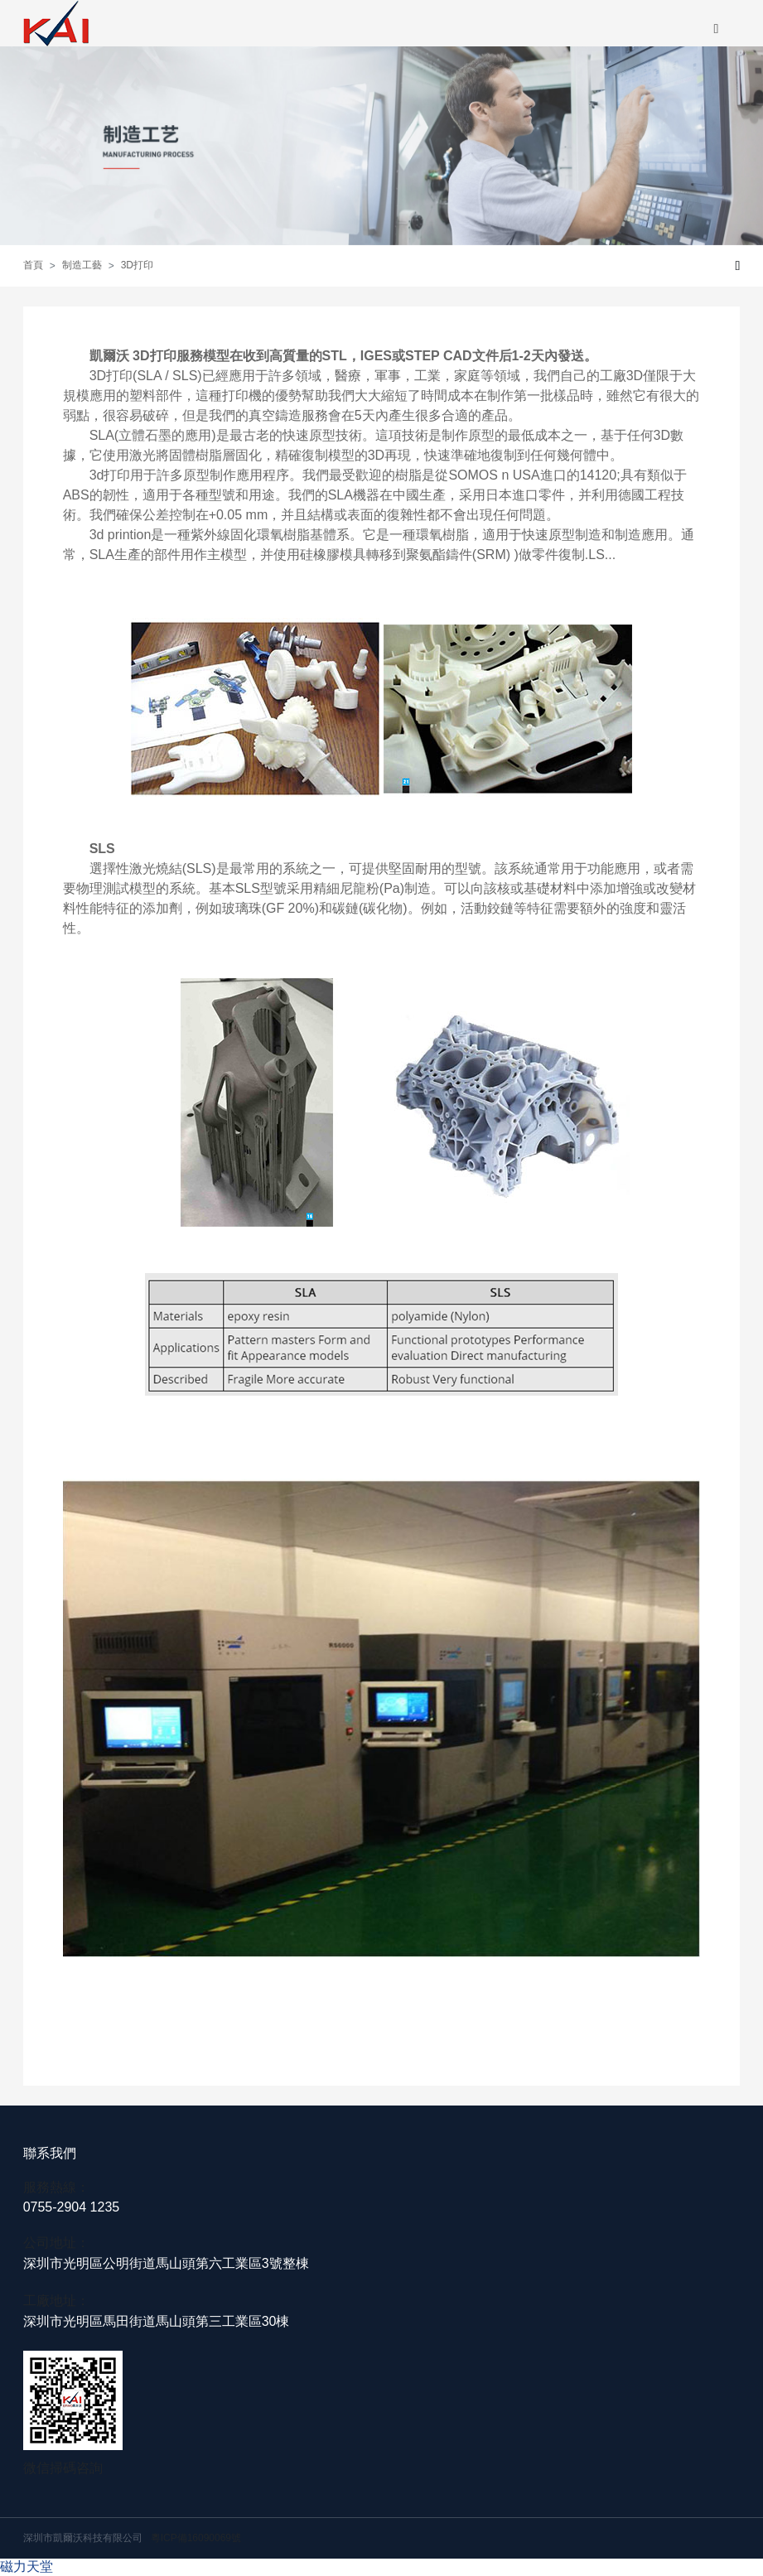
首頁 (33, 265)
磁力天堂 (26, 2566)
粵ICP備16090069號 (196, 2538)
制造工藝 (82, 265)
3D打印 (137, 265)
